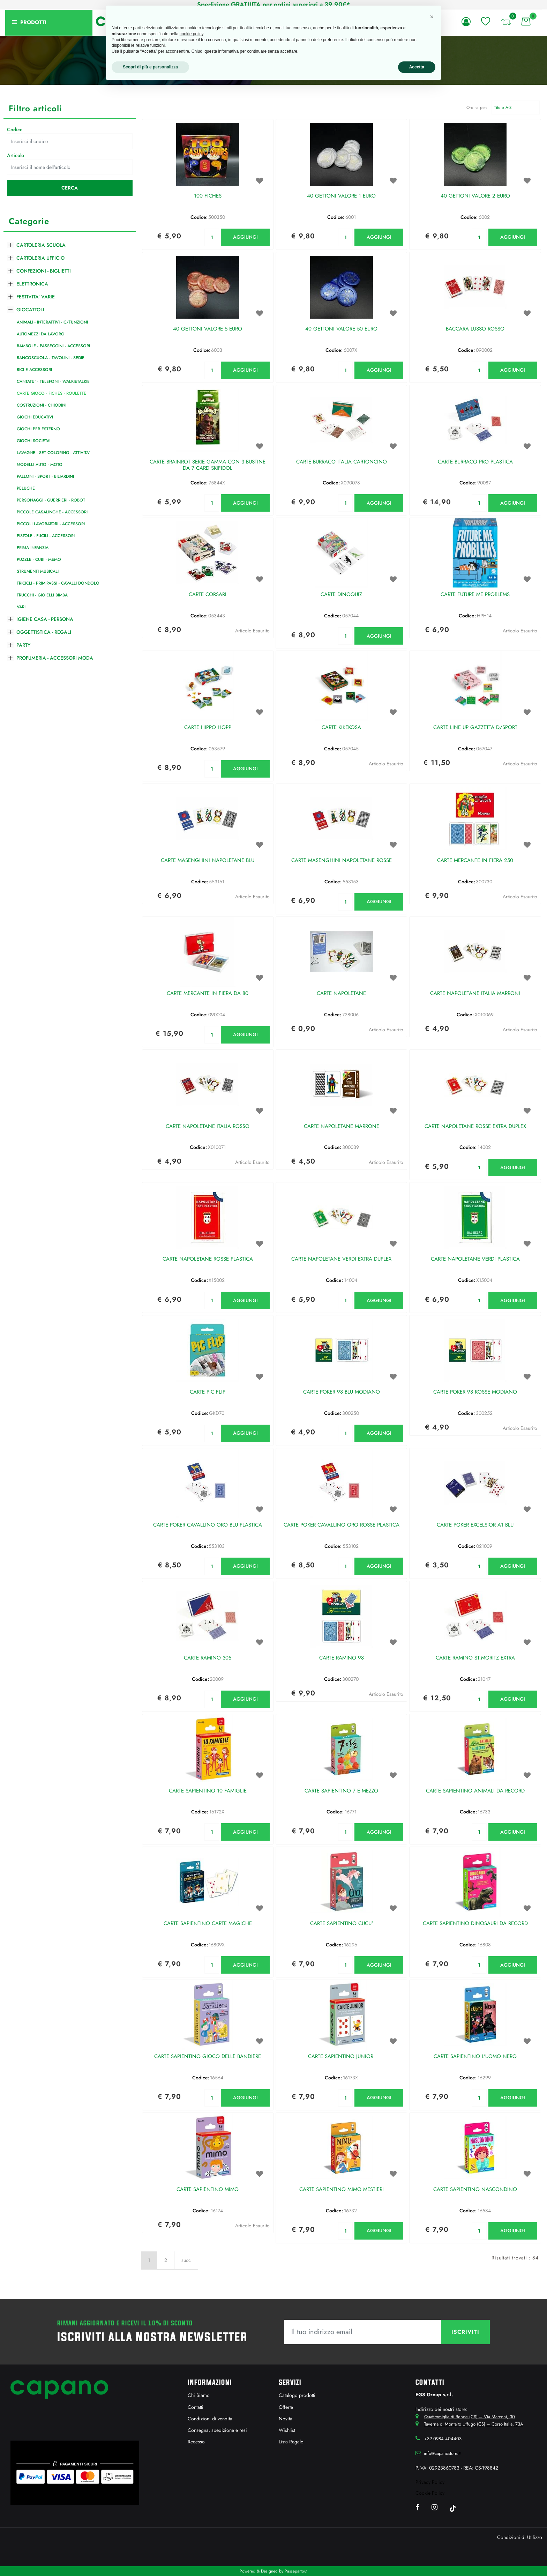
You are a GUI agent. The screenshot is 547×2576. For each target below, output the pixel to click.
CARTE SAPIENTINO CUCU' (341, 1923)
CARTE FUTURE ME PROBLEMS (475, 594)
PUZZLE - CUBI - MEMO (39, 559)
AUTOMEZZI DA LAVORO (41, 334)
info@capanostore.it (442, 2453)
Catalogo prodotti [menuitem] (297, 2395)
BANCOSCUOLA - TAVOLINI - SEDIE (50, 358)
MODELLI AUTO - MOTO (39, 464)
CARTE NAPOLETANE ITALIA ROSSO (207, 1126)
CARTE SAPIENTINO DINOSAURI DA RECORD (475, 1923)
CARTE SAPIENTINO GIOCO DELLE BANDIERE (207, 2056)
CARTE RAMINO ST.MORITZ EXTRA (475, 1658)
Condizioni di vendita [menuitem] (210, 2418)
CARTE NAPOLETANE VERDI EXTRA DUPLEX (341, 1259)
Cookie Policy (429, 2492)
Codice (15, 129)
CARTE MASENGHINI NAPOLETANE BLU (207, 860)
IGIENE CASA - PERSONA (44, 619)
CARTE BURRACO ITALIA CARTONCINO (341, 462)
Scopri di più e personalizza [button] (150, 67)
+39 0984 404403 (443, 2438)
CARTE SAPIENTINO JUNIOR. (341, 2056)
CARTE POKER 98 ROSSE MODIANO (475, 1392)
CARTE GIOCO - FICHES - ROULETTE (51, 393)
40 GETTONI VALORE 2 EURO (475, 196)
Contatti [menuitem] (195, 2407)
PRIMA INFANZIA (32, 547)
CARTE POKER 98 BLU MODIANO (341, 1392)
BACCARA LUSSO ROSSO (475, 329)
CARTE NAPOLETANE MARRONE (341, 1126)
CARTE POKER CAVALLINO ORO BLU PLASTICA (207, 1525)
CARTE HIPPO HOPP (207, 727)
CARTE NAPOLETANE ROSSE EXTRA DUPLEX (475, 1126)
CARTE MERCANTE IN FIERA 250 (475, 860)
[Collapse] (10, 308)
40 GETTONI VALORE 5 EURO (207, 329)
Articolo (15, 155)
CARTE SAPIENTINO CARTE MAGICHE (208, 1923)
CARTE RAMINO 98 (341, 1658)
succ (186, 2260)
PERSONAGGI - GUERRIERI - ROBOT (51, 500)
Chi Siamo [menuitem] (199, 2395)
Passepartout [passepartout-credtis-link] (296, 2571)
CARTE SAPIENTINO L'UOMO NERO (475, 2056)
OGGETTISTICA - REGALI (43, 632)
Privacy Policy (429, 2482)
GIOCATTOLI (30, 309)
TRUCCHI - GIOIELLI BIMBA (42, 595)
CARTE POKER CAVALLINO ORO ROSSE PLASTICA (341, 1525)
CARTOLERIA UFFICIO (40, 257)
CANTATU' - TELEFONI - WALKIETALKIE (53, 381)
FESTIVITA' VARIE (35, 296)
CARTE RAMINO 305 (207, 1658)
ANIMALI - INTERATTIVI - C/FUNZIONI (52, 322)
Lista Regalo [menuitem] (291, 2441)
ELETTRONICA (32, 283)
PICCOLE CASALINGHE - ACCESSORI (52, 512)
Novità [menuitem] (285, 2418)
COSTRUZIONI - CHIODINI (41, 405)
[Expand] (10, 244)
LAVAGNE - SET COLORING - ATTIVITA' (53, 453)
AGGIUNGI (245, 236)
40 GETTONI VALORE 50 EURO (341, 329)
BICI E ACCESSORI (34, 369)
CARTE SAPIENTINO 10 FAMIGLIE (208, 1791)
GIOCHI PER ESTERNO (38, 429)
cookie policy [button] (191, 33)
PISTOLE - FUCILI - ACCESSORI (46, 536)
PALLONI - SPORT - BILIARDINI (45, 476)
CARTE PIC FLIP (207, 1392)
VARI (21, 607)
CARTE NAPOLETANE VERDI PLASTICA (475, 1259)
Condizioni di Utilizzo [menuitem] (519, 2537)
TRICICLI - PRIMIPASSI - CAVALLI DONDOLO (58, 583)
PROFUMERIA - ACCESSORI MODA (54, 657)
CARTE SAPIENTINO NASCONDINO (475, 2189)
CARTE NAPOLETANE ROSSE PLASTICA (208, 1259)
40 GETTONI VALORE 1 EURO (341, 196)
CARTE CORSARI (207, 594)
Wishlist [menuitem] (287, 2430)
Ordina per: (476, 107)
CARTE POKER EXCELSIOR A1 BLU (475, 1525)
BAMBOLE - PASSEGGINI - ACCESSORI (53, 346)
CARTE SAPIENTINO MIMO (208, 2189)
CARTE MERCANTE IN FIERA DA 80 (207, 993)
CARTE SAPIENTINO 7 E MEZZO (341, 1791)
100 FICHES (208, 196)
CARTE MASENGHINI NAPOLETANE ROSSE (341, 860)
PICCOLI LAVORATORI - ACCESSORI (51, 524)
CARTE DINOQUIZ (341, 594)
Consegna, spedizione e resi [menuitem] (217, 2430)
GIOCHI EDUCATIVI (35, 417)
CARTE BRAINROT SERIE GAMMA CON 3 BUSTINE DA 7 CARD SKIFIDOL (207, 465)
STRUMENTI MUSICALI (38, 571)
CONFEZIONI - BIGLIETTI (43, 270)
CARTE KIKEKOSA (341, 727)
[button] (70, 188)
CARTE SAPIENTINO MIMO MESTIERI (341, 2189)
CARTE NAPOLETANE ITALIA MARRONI (475, 993)
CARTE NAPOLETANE (341, 993)
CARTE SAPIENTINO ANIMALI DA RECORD (475, 1791)
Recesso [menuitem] (196, 2441)
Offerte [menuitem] (286, 2407)
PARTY (23, 644)
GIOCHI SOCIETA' (34, 441)
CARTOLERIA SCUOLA (41, 245)
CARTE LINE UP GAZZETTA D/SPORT (475, 727)
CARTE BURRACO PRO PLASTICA (475, 462)
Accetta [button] (416, 67)
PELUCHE (26, 488)
